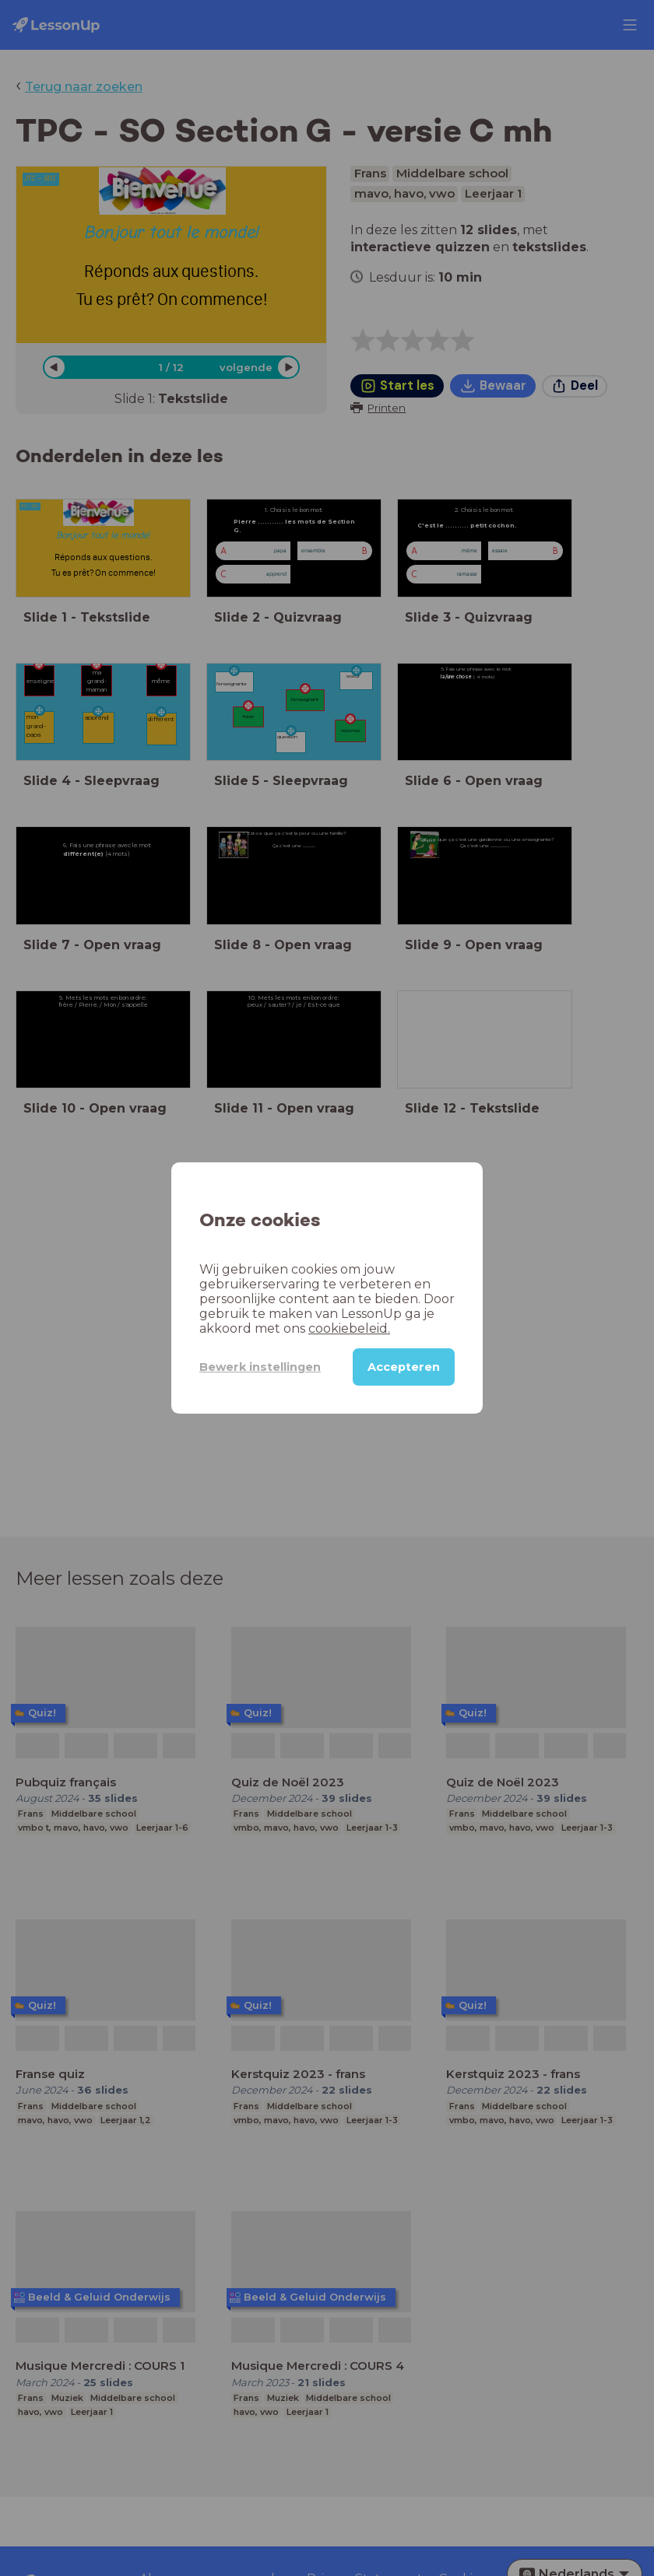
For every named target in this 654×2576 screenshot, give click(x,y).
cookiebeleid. (349, 1328)
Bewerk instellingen (260, 1367)
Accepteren (403, 1367)
